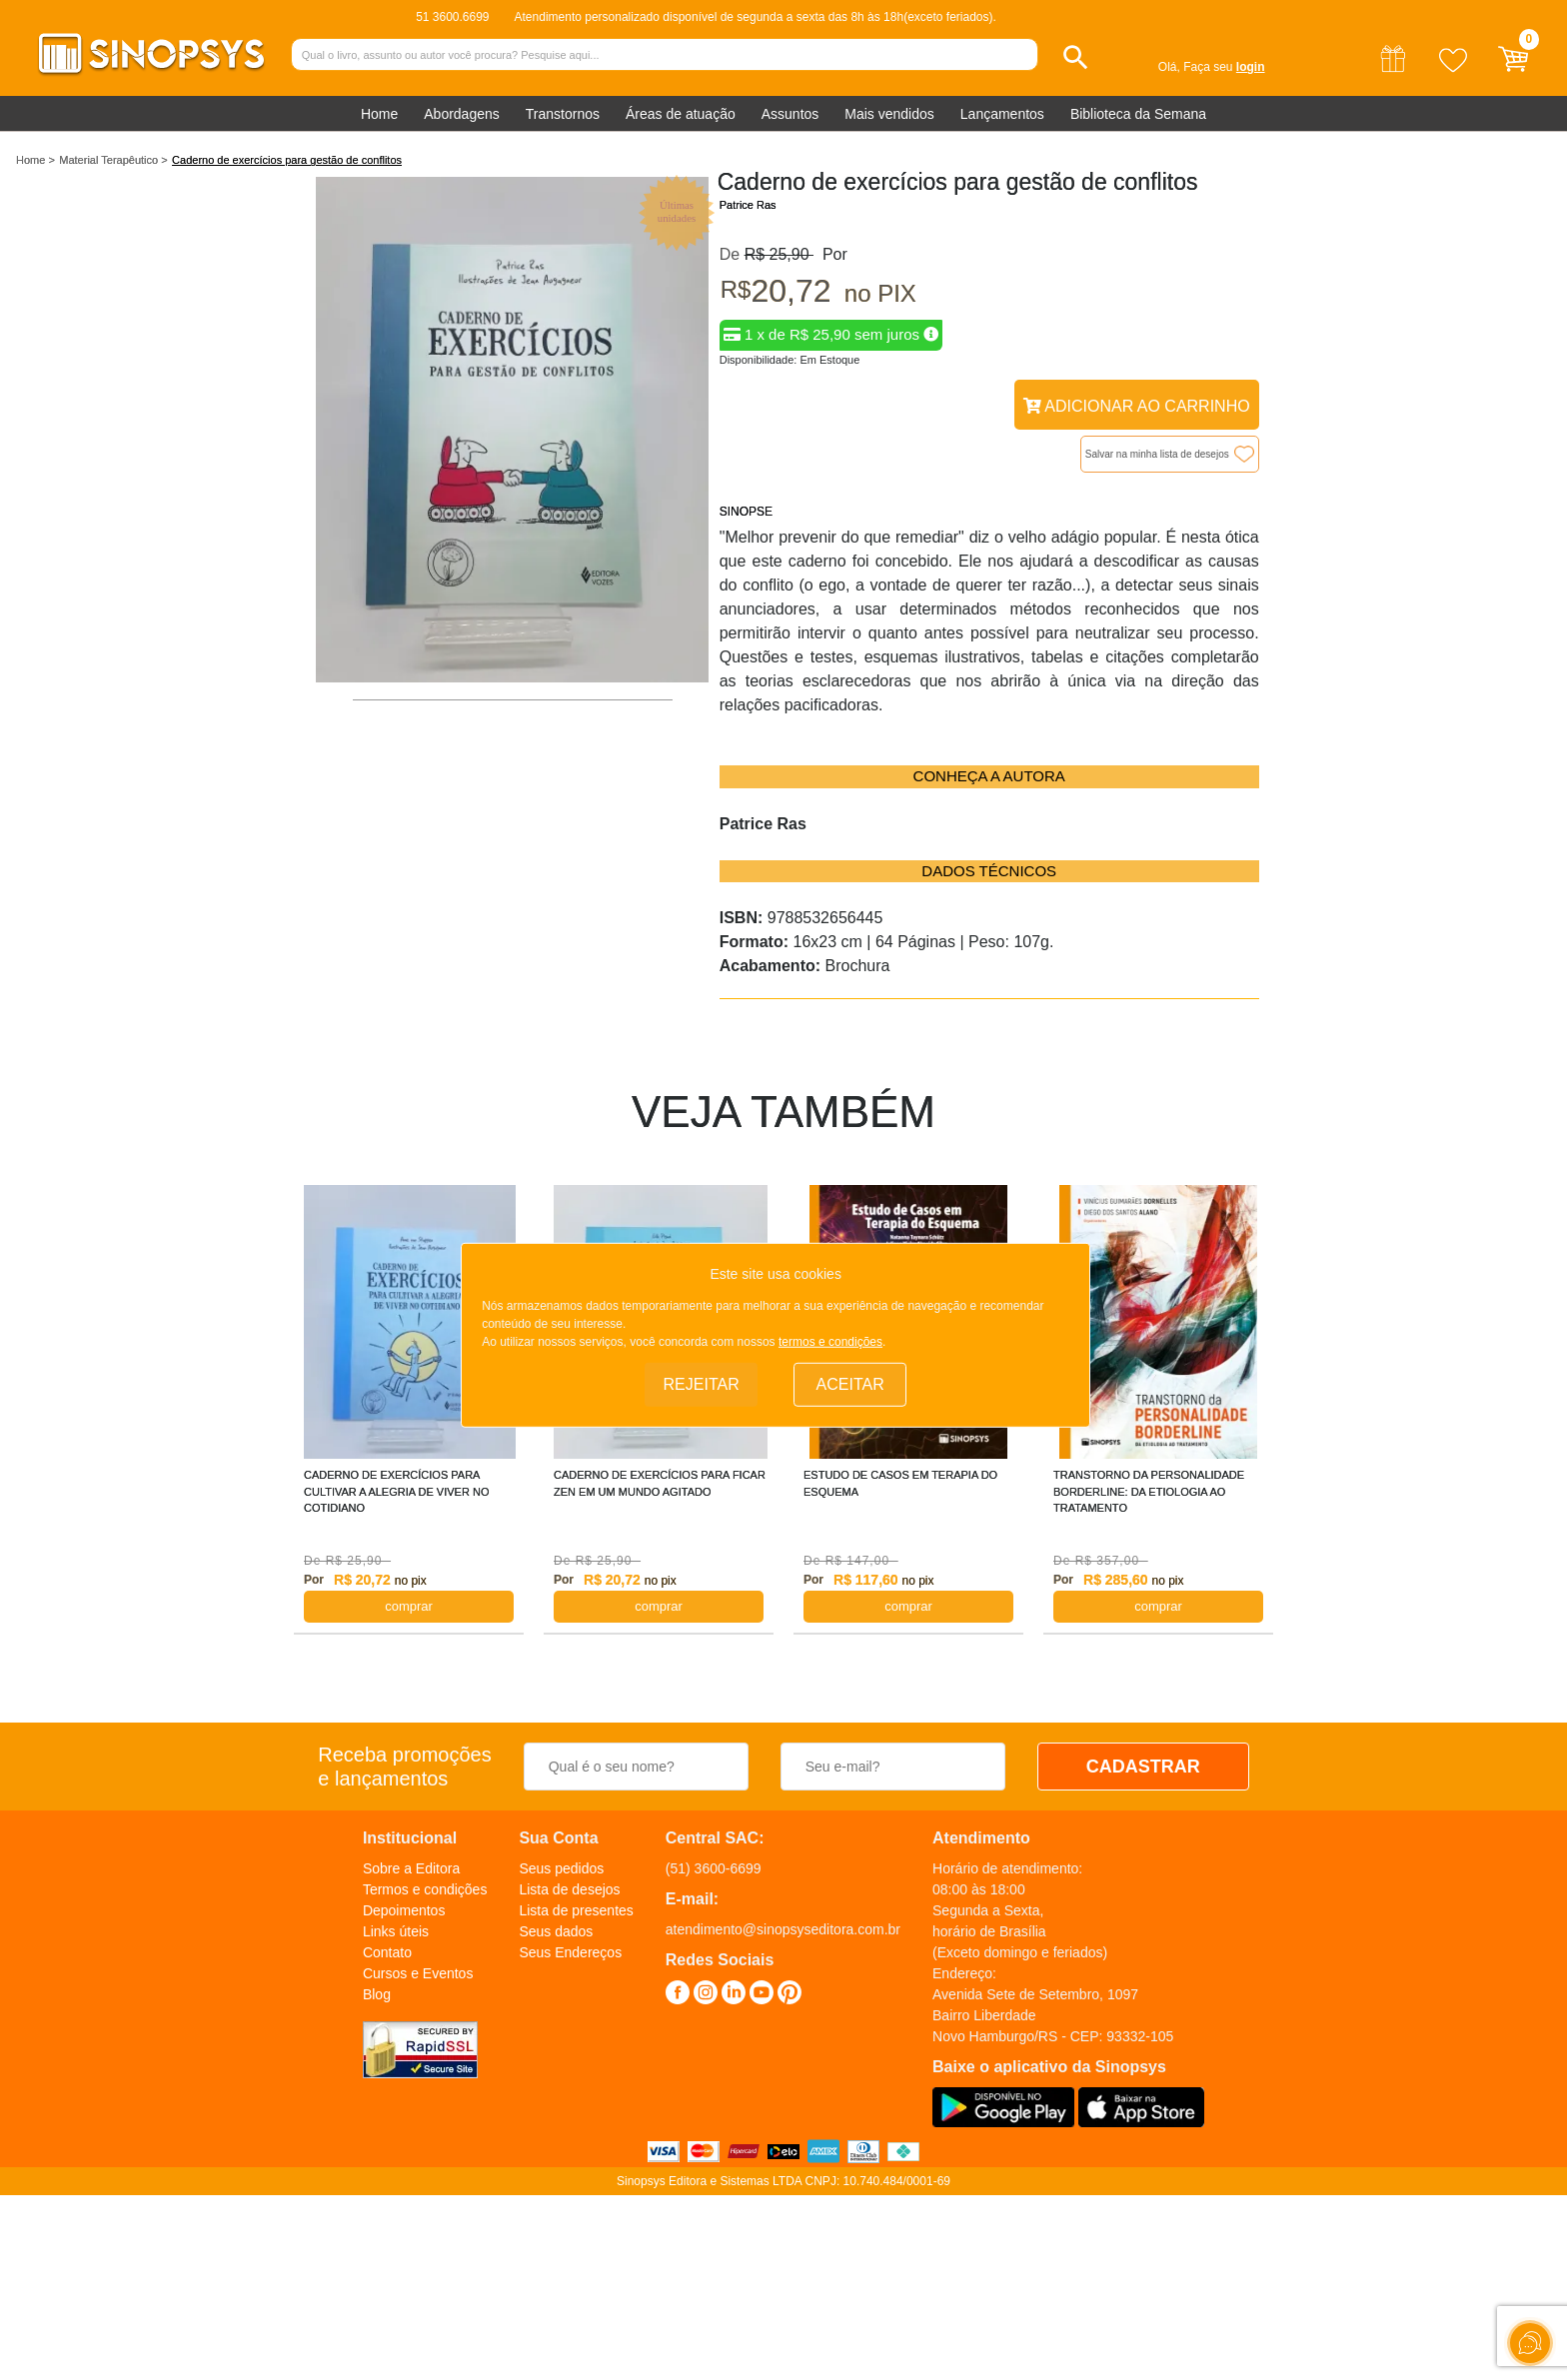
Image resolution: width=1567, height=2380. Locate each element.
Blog (377, 1994)
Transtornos (563, 114)
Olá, (1169, 67)
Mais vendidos (889, 114)
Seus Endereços (570, 1952)
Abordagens (462, 114)
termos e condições (830, 1342)
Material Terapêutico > (113, 160)
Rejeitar (702, 1384)
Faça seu (1223, 67)
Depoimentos (404, 1910)
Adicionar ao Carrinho (1136, 406)
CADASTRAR (1143, 1767)
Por (830, 254)
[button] (1075, 57)
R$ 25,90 (779, 254)
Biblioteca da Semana (1138, 114)
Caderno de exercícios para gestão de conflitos (287, 160)
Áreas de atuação (681, 114)
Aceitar (850, 1384)
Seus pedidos (561, 1868)
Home (379, 114)
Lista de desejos (569, 1889)
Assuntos (790, 114)
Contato (387, 1952)
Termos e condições (425, 1889)
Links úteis (396, 1931)
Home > (35, 160)
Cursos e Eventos (418, 1973)
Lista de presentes (576, 1910)
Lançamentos (1002, 114)
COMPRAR (409, 1606)
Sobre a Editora (411, 1868)
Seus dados (556, 1931)
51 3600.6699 (452, 17)
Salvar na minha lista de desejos (1157, 454)
